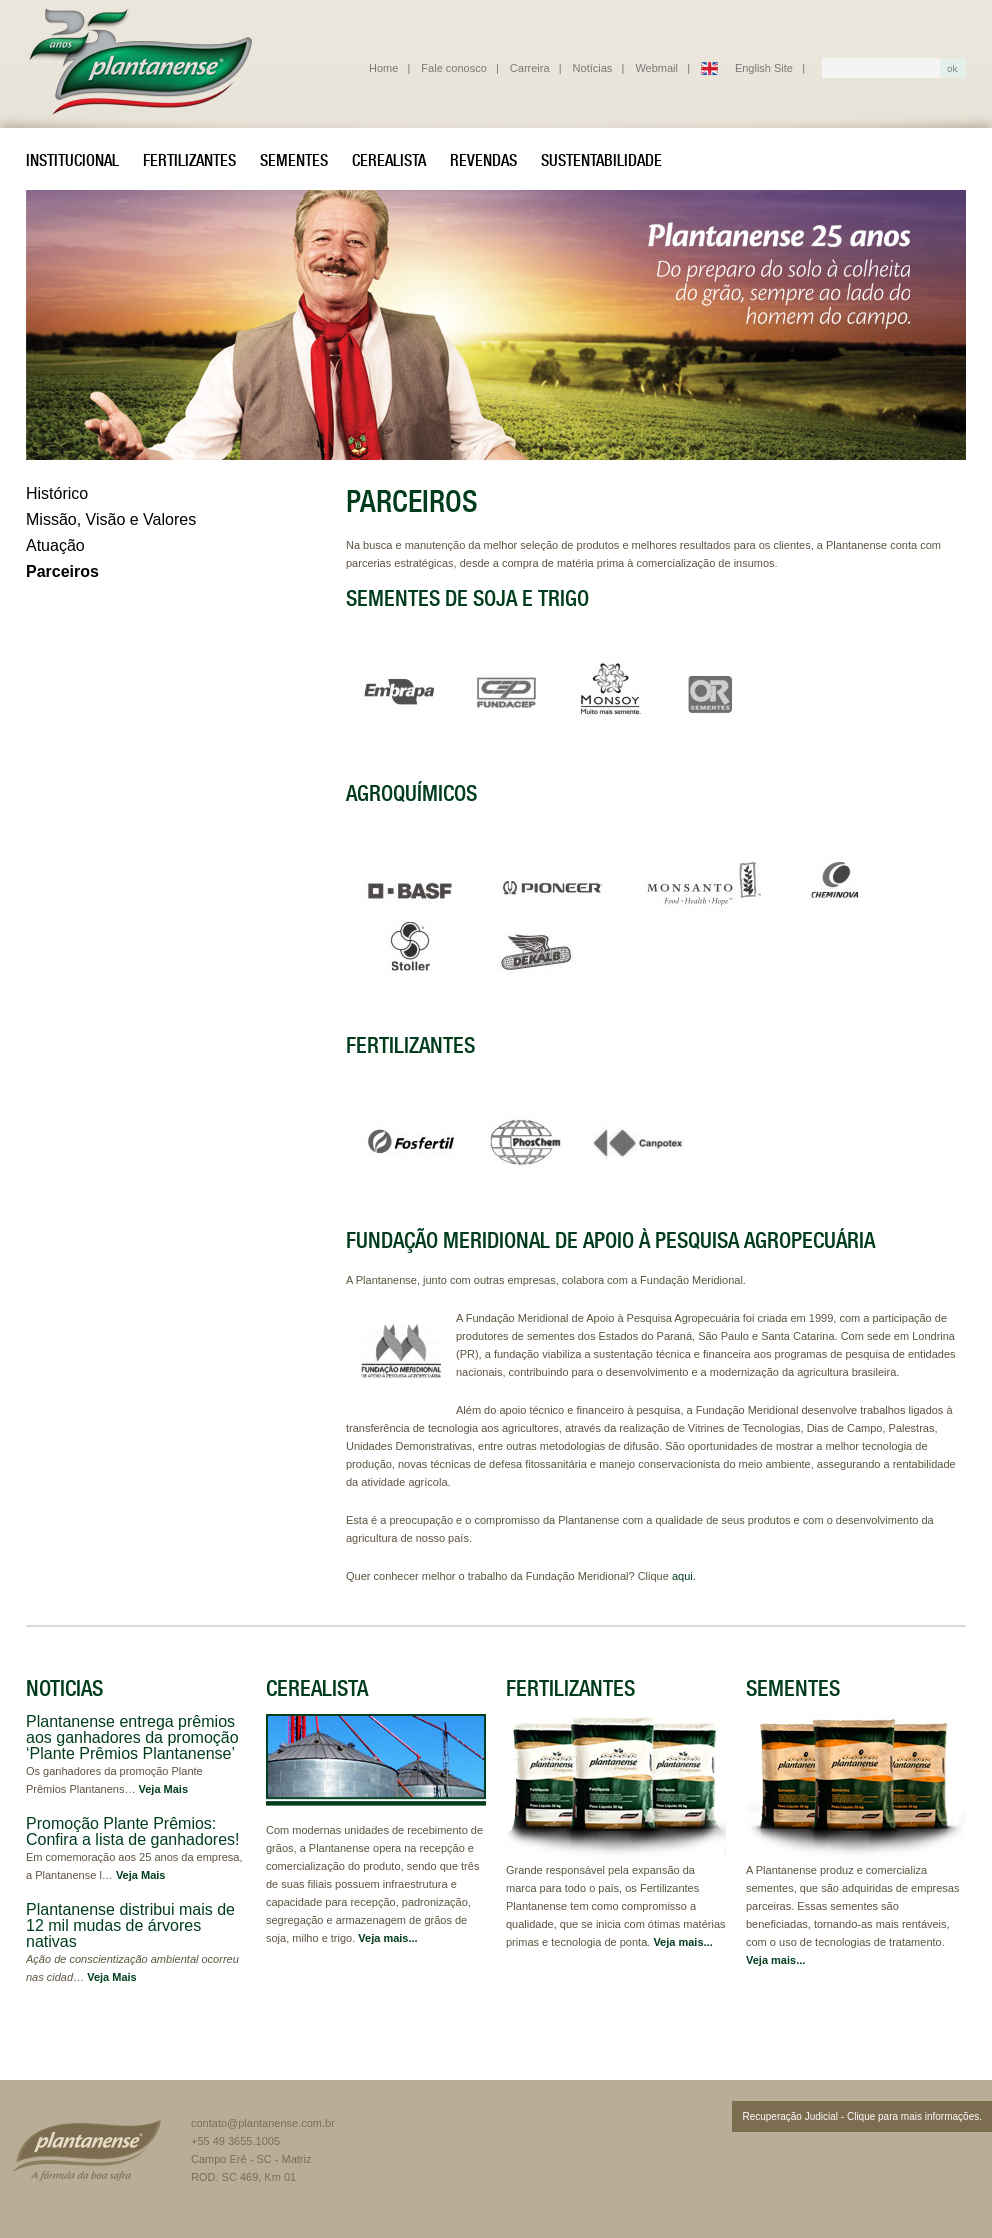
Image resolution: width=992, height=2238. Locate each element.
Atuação (55, 545)
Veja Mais (164, 1789)
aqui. (684, 1576)
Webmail (656, 68)
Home (383, 68)
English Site (764, 68)
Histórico (57, 493)
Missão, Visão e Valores (111, 519)
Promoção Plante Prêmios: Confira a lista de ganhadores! (132, 1831)
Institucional (72, 160)
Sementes (294, 160)
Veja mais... (387, 1938)
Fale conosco (453, 68)
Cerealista (389, 160)
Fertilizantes (189, 160)
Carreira (530, 68)
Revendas (483, 160)
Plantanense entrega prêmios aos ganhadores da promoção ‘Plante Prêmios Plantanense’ (132, 1737)
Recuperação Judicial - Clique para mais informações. (862, 2116)
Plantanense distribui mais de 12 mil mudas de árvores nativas (130, 1925)
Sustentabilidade (601, 160)
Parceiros (62, 571)
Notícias (593, 68)
